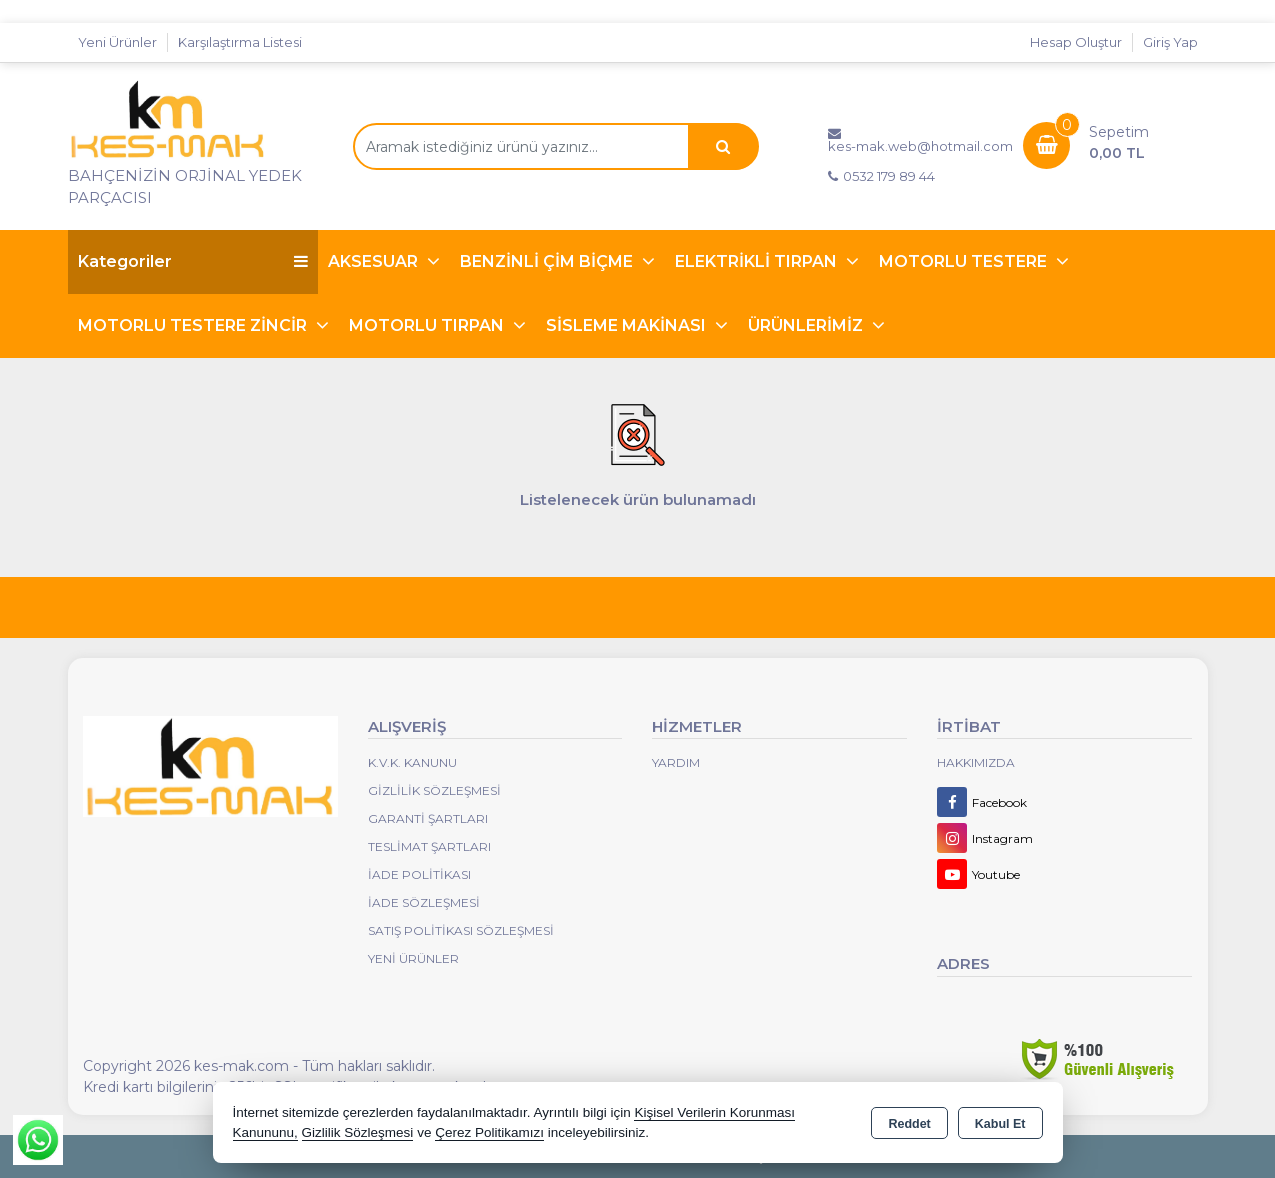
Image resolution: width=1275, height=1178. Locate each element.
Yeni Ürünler (413, 958)
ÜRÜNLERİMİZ (807, 325)
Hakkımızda (976, 762)
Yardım (676, 762)
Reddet (909, 1124)
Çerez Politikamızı (489, 1132)
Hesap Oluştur (1076, 42)
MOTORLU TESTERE (965, 261)
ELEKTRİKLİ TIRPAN (758, 261)
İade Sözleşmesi (424, 902)
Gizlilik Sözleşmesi (434, 790)
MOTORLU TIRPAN (428, 325)
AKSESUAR (375, 261)
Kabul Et (1000, 1124)
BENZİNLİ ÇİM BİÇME (548, 261)
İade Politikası (419, 874)
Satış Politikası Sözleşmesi (461, 930)
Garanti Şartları (428, 818)
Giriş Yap (1170, 42)
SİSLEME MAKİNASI (628, 325)
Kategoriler (193, 261)
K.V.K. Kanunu (412, 762)
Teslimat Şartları (429, 846)
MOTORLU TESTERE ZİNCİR (194, 325)
